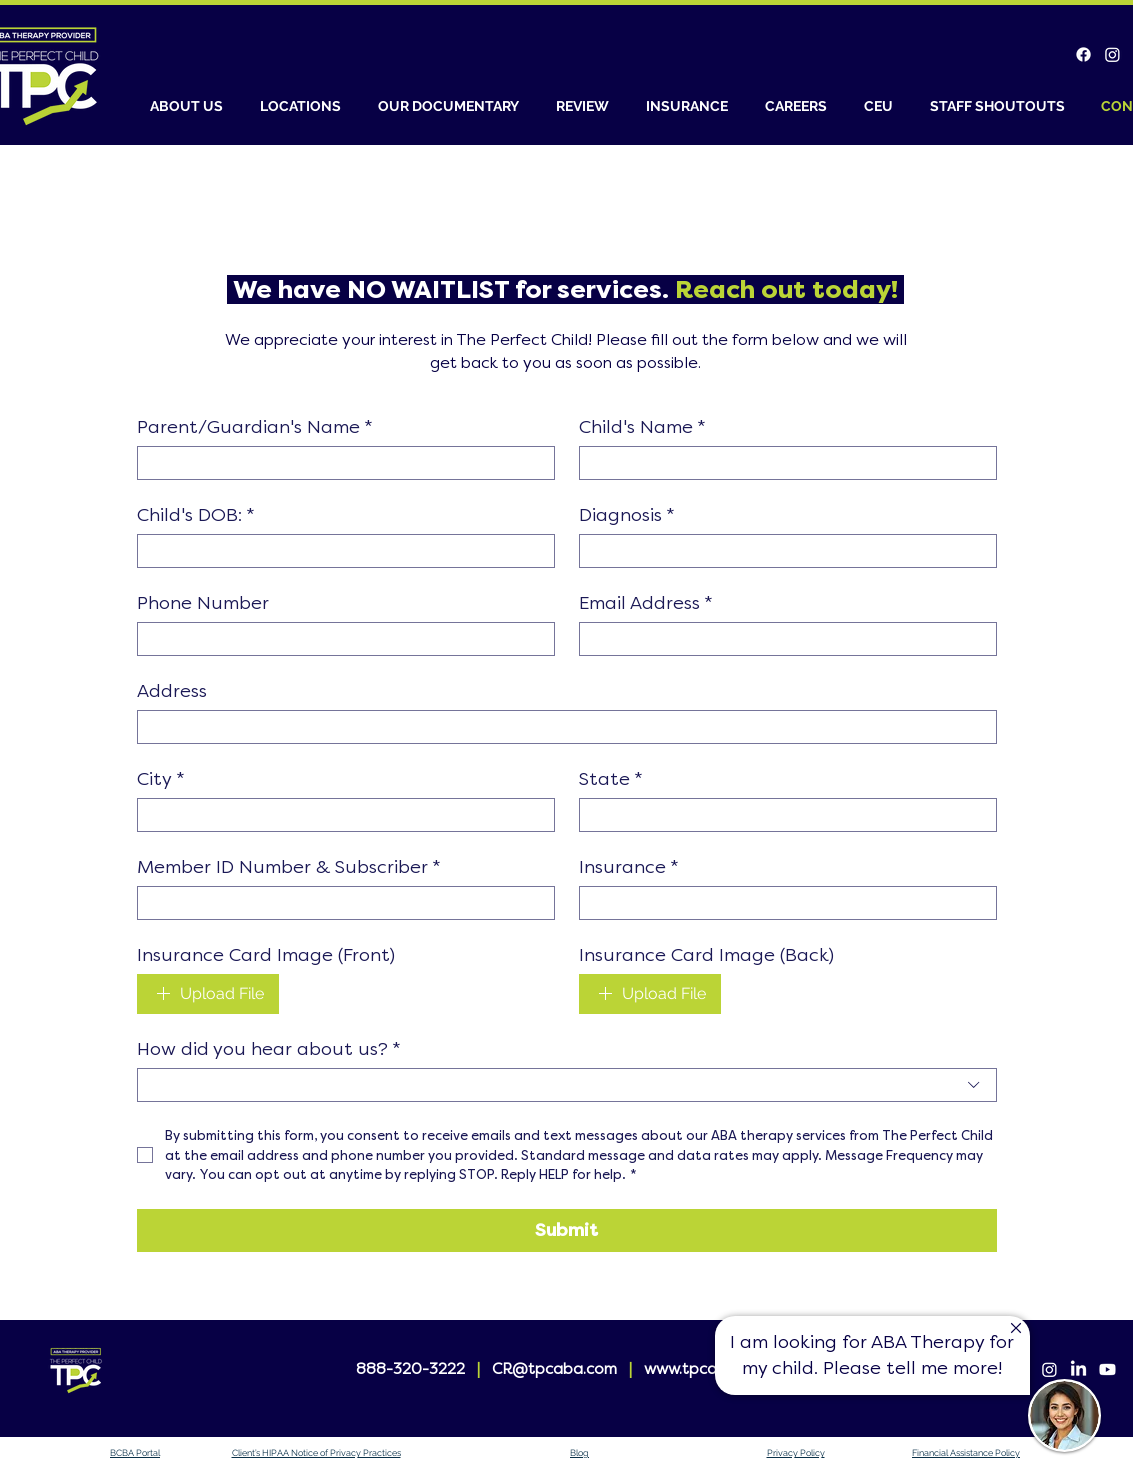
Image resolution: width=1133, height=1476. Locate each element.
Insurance (629, 867)
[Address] (561, 727)
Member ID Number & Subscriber (289, 867)
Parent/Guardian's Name (255, 427)
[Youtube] (1107, 1369)
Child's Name (642, 427)
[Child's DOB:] (340, 551)
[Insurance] (782, 903)
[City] (340, 815)
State (611, 779)
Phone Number (203, 603)
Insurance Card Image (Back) (706, 955)
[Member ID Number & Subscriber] (340, 903)
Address (172, 691)
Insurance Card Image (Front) (266, 955)
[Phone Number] (340, 639)
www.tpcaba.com (707, 1369)
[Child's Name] (782, 463)
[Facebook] (1083, 54)
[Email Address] (782, 639)
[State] (782, 815)
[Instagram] (1112, 54)
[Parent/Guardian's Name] (340, 463)
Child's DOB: (196, 515)
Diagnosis (627, 515)
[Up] (1015, 1328)
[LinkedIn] (1078, 1369)
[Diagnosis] (782, 551)
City (161, 779)
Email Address (646, 603)
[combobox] (567, 1085)
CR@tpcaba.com (554, 1369)
